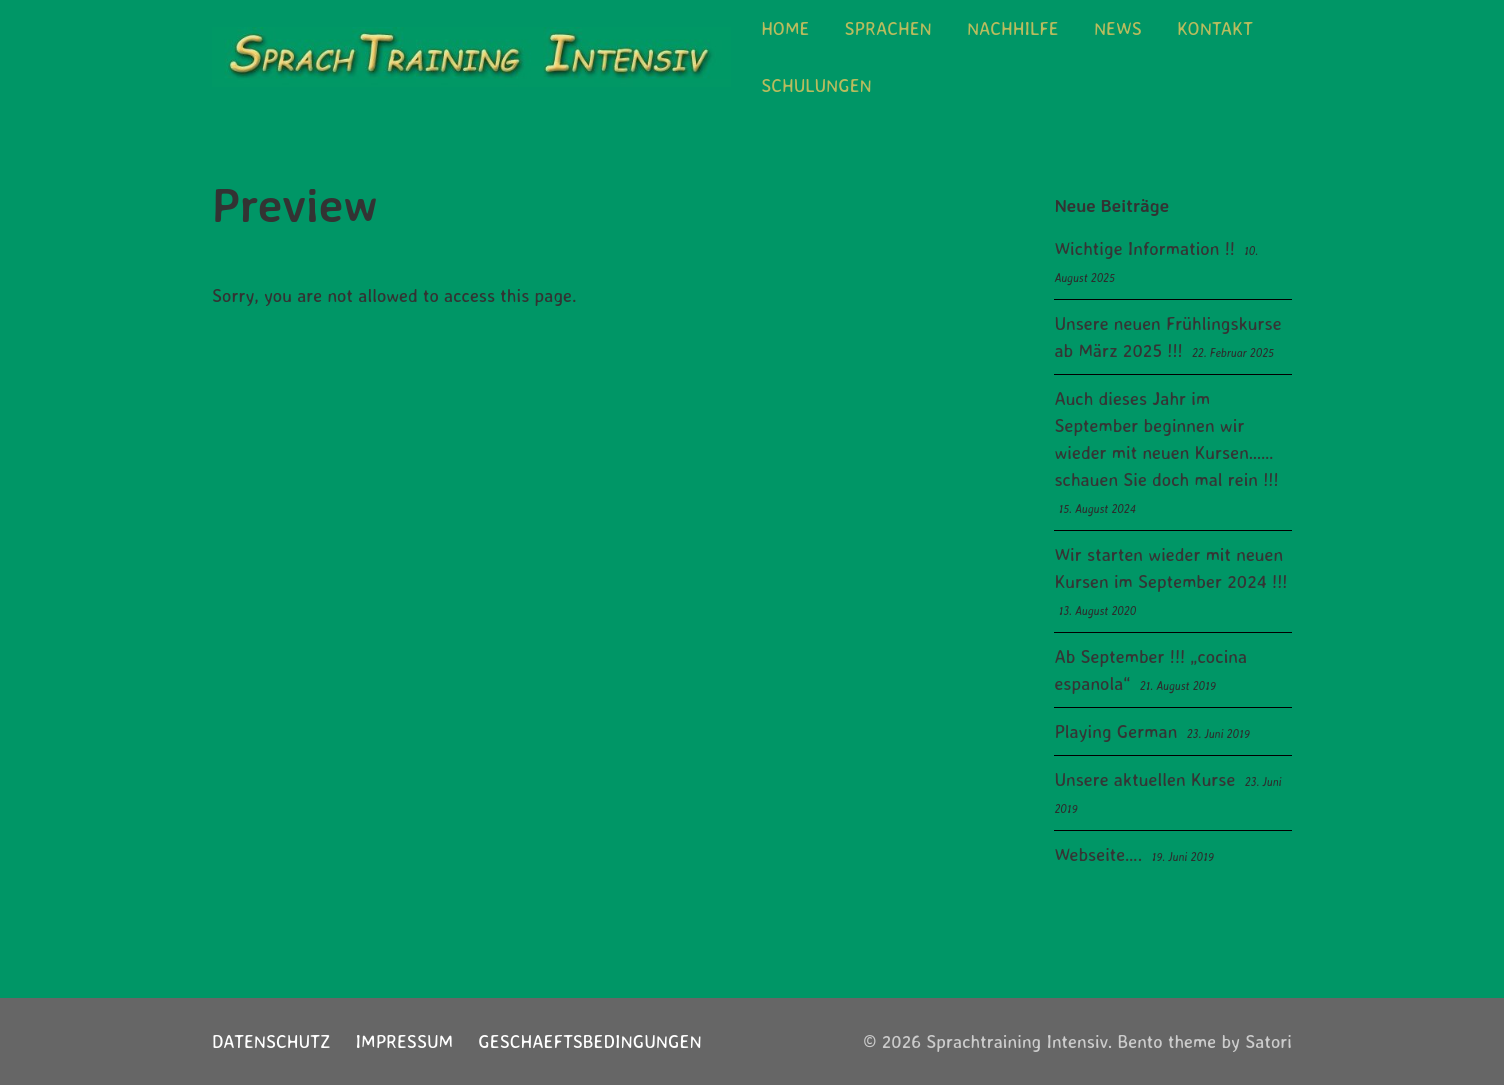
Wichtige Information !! (1144, 248)
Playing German (1115, 731)
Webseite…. (1098, 854)
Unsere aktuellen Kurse (1144, 779)
